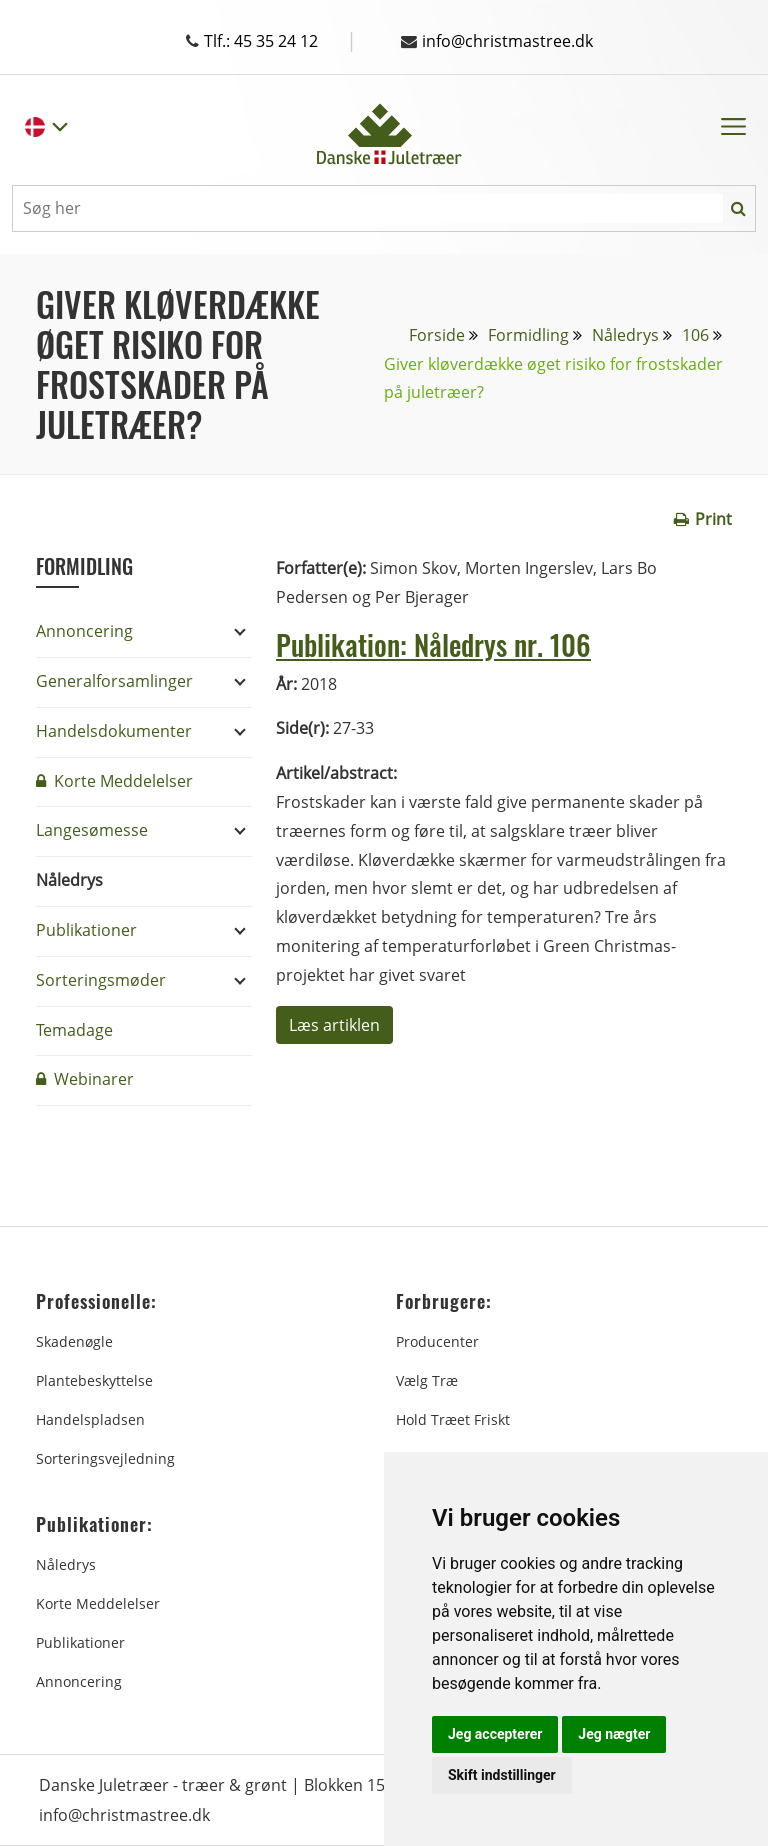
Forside (437, 335)
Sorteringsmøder (101, 980)
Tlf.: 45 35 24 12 (271, 41)
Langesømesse (92, 830)
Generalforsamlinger (114, 681)
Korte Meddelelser (114, 781)
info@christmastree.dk (497, 41)
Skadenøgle (74, 1341)
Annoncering (84, 631)
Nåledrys (625, 335)
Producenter (437, 1341)
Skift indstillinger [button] (502, 1775)
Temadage (74, 1030)
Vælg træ (427, 1380)
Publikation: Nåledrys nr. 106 (433, 644)
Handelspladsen (90, 1419)
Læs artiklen (334, 1025)
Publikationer (86, 930)
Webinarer (85, 1079)
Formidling (528, 335)
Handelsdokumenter (114, 731)
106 (695, 335)
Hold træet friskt (453, 1419)
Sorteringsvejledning (105, 1458)
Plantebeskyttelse (94, 1380)
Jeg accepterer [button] (495, 1734)
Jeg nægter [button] (614, 1734)
